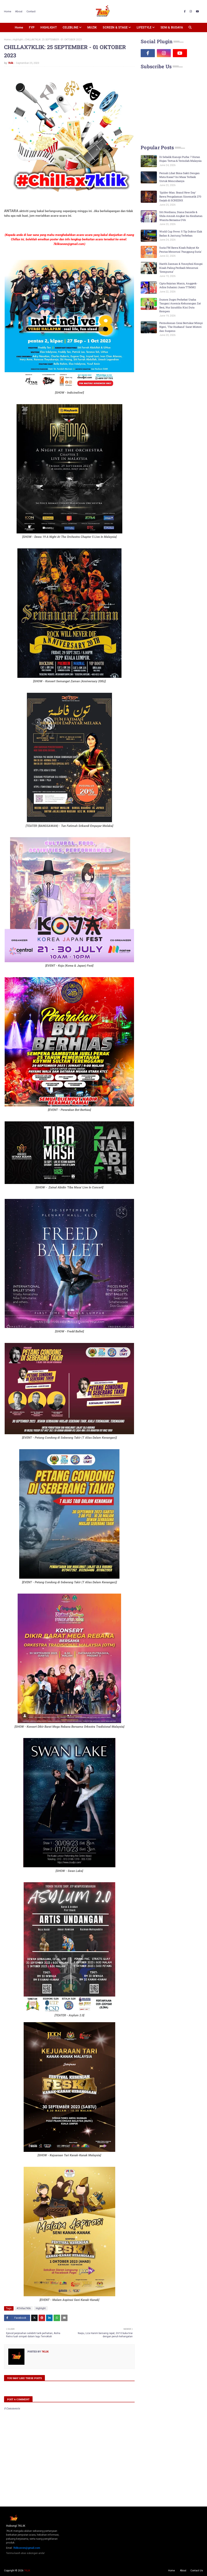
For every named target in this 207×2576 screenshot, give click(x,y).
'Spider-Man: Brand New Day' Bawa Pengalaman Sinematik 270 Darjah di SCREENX (180, 196)
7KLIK (27, 2570)
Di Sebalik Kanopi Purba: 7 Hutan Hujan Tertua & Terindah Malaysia (180, 159)
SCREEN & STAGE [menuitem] (115, 27)
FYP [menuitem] (32, 27)
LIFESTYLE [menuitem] (144, 27)
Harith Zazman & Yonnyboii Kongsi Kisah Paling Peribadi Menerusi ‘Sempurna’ (181, 267)
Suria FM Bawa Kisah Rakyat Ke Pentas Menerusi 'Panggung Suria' (180, 249)
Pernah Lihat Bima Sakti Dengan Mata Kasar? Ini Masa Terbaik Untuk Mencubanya (179, 177)
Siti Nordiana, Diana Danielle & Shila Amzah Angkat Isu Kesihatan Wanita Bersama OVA (181, 216)
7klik (10, 62)
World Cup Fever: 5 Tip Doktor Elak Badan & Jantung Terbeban (180, 233)
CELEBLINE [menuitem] (70, 27)
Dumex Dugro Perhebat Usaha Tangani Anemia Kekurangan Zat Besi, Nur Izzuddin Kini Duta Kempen (180, 305)
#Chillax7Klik (24, 2308)
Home (7, 11)
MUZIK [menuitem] (92, 27)
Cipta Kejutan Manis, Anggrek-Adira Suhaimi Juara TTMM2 (178, 285)
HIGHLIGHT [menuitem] (48, 27)
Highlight (18, 39)
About (18, 11)
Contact (31, 11)
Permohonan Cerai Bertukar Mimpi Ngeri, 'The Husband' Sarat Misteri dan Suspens (181, 327)
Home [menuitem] (19, 27)
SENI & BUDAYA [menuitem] (172, 27)
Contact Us (196, 2570)
